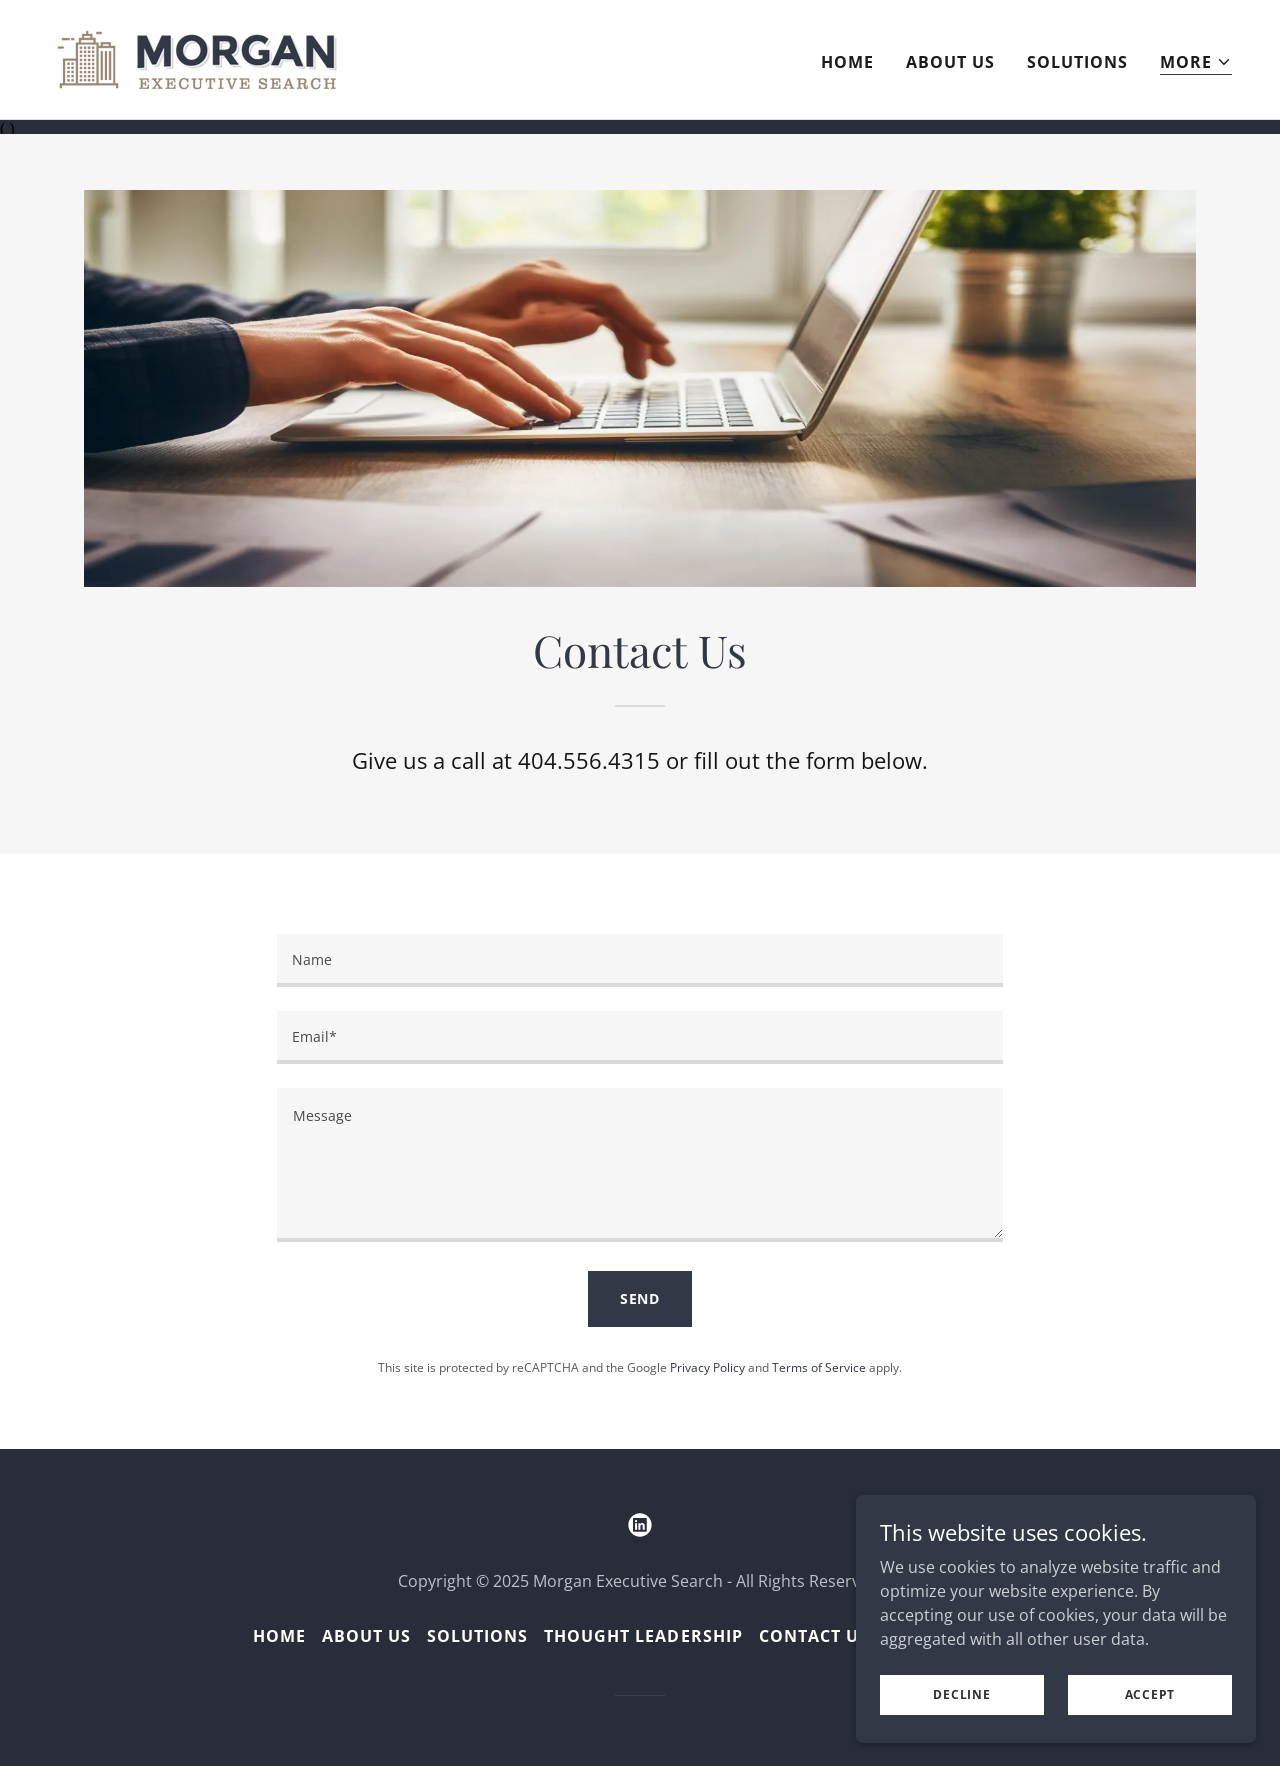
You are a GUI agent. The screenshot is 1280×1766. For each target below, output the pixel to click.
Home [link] (847, 62)
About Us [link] (950, 62)
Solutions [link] (1077, 62)
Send (640, 1297)
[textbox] (639, 959)
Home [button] (279, 1634)
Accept (1150, 1694)
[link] (197, 58)
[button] (1196, 62)
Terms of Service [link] (819, 1365)
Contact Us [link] (814, 1634)
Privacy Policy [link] (707, 1365)
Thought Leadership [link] (643, 1634)
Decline (961, 1694)
